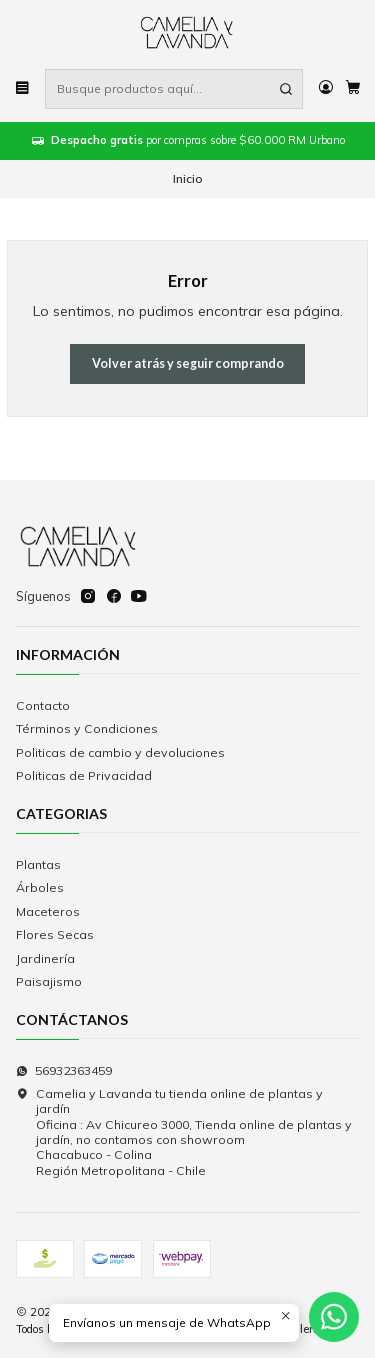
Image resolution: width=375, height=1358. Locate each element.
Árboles (40, 887)
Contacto (43, 705)
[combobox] (173, 89)
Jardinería (45, 958)
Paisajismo (49, 981)
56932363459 (64, 1070)
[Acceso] (325, 88)
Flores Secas (55, 934)
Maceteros (48, 911)
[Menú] (23, 88)
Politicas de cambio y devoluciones (120, 752)
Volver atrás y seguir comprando (188, 363)
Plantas (38, 864)
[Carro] (352, 88)
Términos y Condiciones (87, 728)
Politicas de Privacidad (84, 775)
